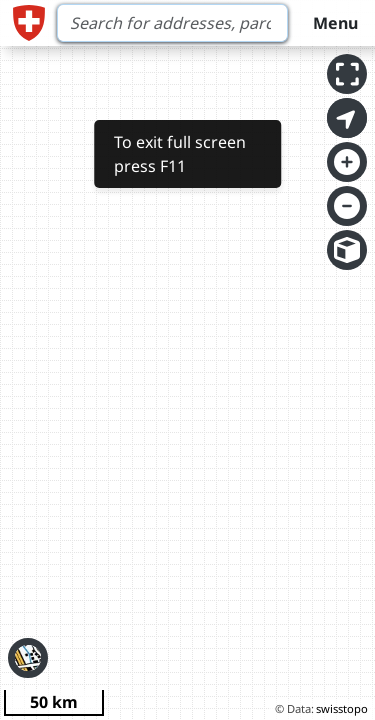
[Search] (172, 23)
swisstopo (342, 708)
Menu (335, 23)
